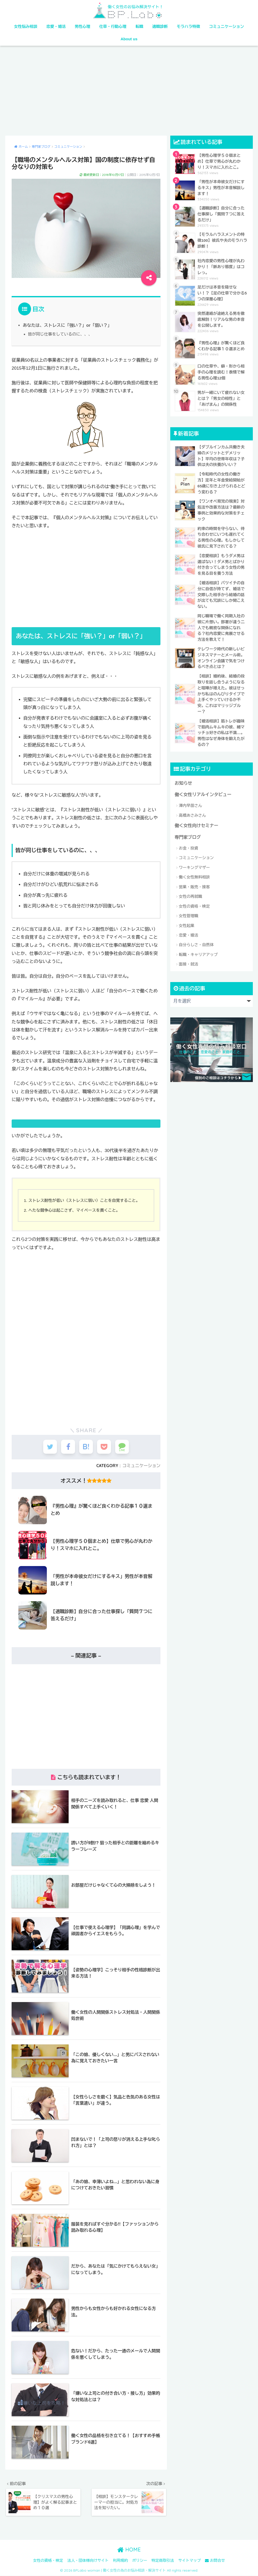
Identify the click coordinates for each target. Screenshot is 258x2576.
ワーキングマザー (194, 847)
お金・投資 (188, 828)
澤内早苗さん (190, 785)
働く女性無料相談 (194, 857)
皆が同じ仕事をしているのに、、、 (60, 334)
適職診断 (160, 26)
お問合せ (215, 2561)
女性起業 (186, 905)
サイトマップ (189, 2561)
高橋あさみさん (192, 795)
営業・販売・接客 (194, 866)
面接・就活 (188, 944)
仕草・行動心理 (113, 26)
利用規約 (120, 2561)
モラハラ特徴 (188, 26)
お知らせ (183, 763)
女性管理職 (188, 895)
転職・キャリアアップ (198, 934)
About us (129, 39)
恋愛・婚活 (56, 26)
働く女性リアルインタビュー (203, 774)
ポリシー (139, 2561)
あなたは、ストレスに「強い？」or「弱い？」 (67, 325)
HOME (129, 2550)
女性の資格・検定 (194, 886)
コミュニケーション (226, 26)
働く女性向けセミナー (196, 805)
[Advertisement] (129, 91)
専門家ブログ (188, 817)
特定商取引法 (162, 2561)
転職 (139, 26)
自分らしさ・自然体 (196, 924)
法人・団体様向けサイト (88, 2561)
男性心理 (82, 26)
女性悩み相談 (25, 26)
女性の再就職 (190, 876)
